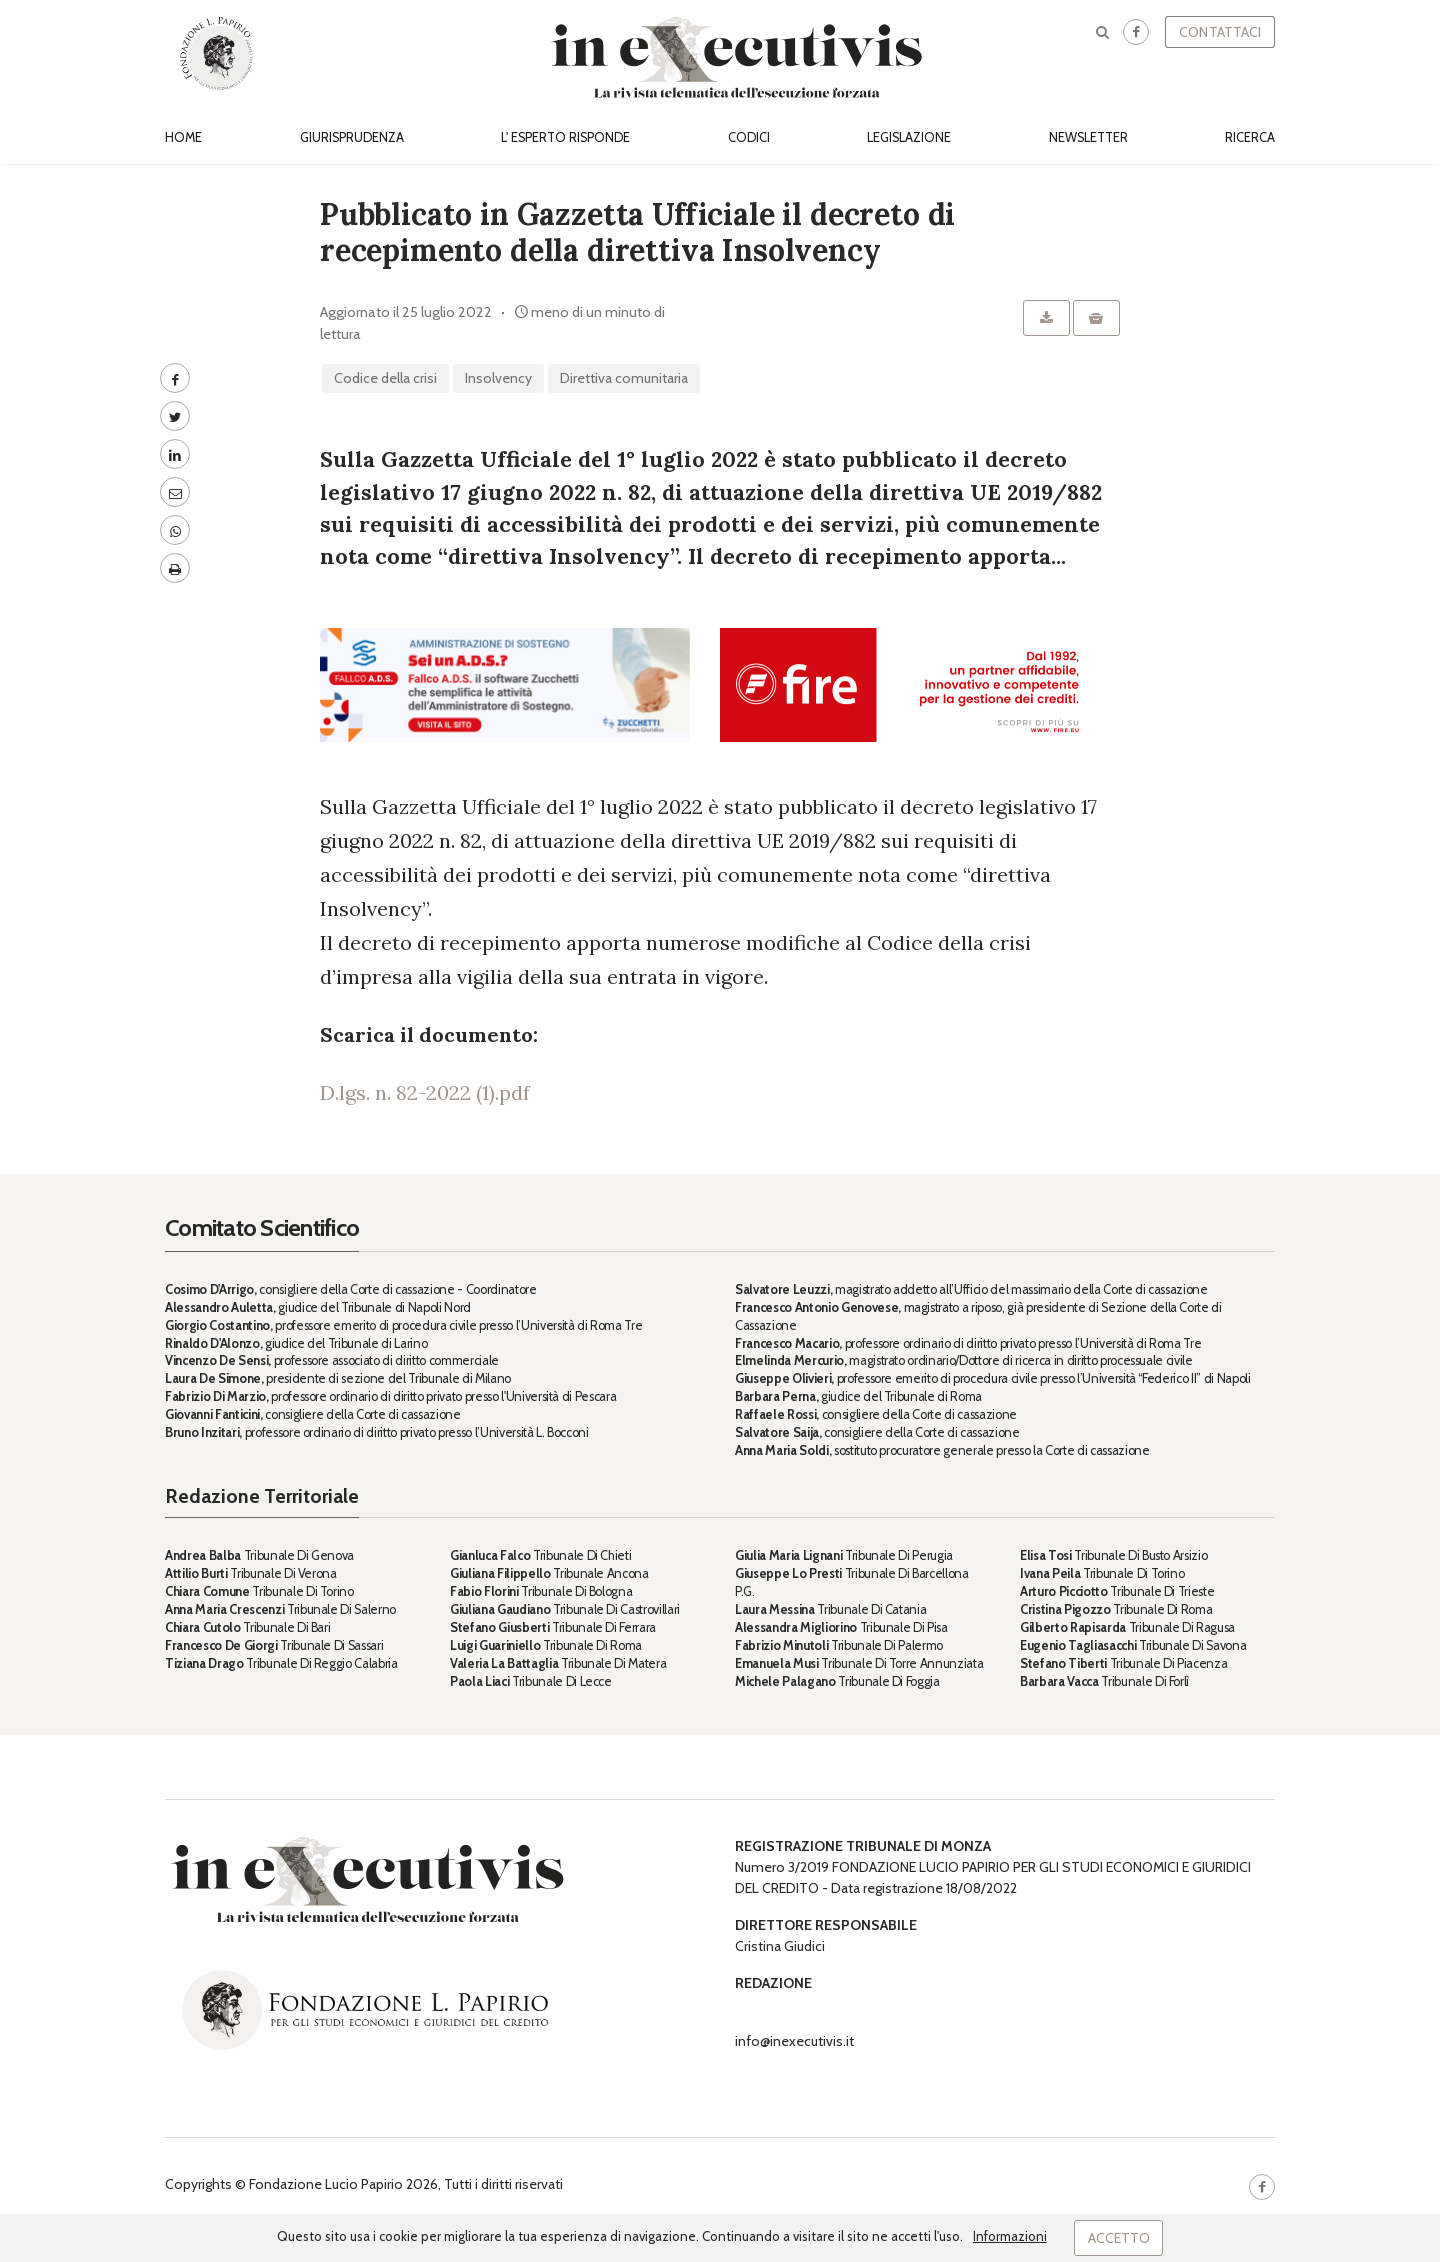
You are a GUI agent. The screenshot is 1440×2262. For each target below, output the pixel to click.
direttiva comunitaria (624, 378)
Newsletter (1088, 137)
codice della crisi (385, 378)
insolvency (498, 378)
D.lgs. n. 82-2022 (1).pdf (425, 1092)
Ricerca (1250, 137)
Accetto (1119, 2238)
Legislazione (909, 137)
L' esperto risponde (565, 137)
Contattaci (1220, 32)
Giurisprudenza (352, 137)
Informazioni (1010, 2236)
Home (183, 137)
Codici (749, 137)
